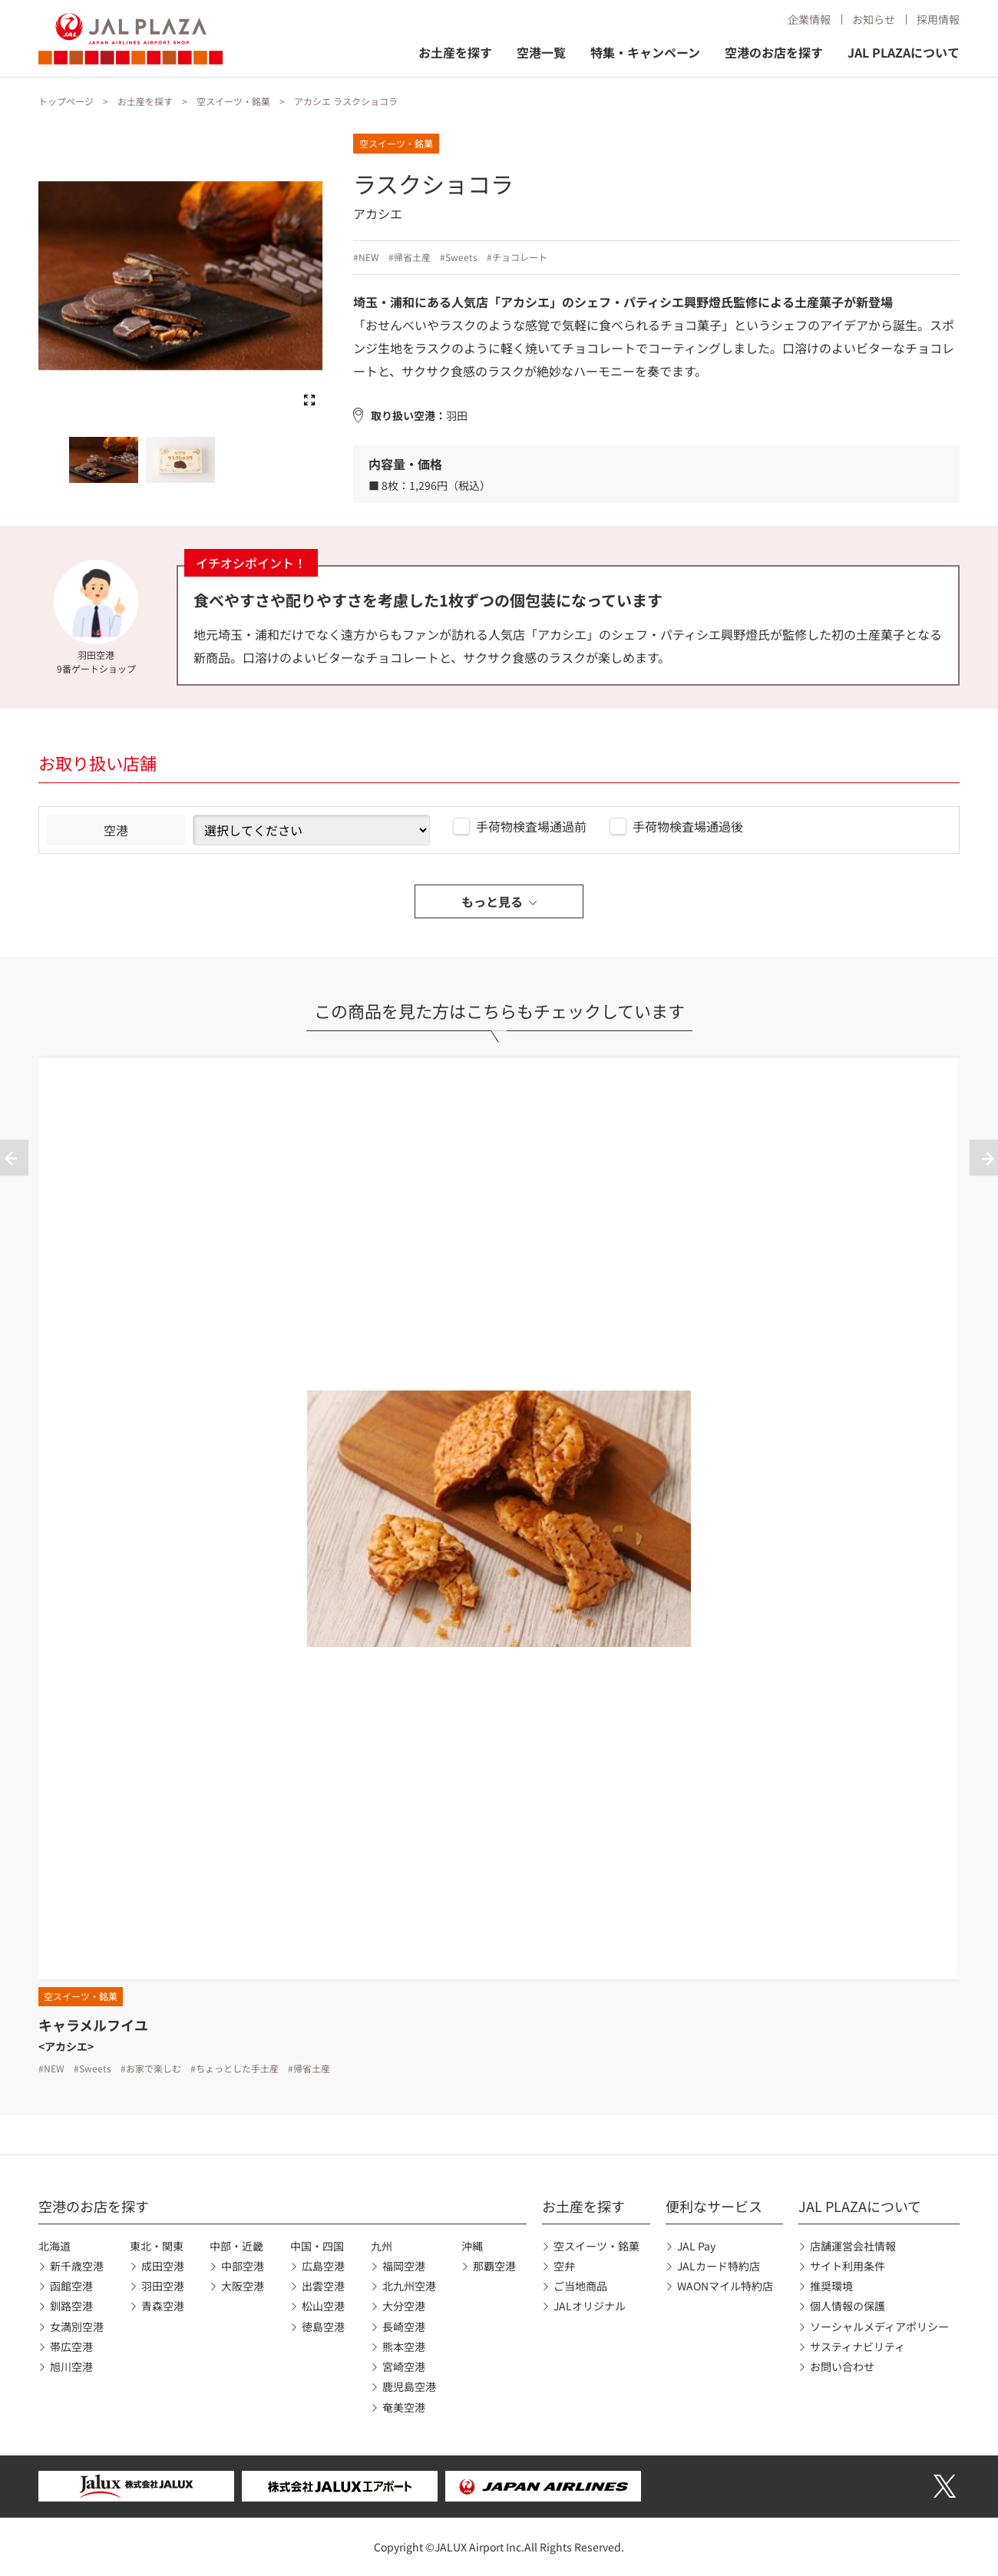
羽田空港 (162, 2285)
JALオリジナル (590, 2305)
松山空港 (323, 2305)
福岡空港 (403, 2265)
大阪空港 (242, 2285)
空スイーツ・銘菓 (233, 100)
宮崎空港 (403, 2366)
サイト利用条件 (847, 2265)
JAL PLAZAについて (904, 52)
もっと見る (492, 901)
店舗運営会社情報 (853, 2246)
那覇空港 (494, 2265)
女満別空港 (77, 2326)
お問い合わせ (842, 2366)
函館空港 (71, 2285)
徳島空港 (323, 2326)
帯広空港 (71, 2346)
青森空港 (162, 2305)
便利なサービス (714, 2206)
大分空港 (403, 2305)
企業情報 (809, 19)
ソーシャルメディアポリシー (879, 2326)
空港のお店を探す (774, 52)
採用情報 (938, 19)
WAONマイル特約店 (725, 2285)
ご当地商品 (580, 2285)
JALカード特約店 (718, 2265)
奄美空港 (403, 2407)
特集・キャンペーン (645, 52)
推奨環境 (831, 2285)
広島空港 (323, 2265)
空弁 (564, 2265)
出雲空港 (323, 2285)
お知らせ (873, 19)
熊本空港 (403, 2346)
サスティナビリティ (857, 2346)
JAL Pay (696, 2246)
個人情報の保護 (847, 2305)
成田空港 (162, 2265)
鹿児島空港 (409, 2386)
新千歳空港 (77, 2265)
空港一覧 (541, 52)
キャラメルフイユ (93, 2025)
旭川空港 (71, 2366)
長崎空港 (403, 2326)
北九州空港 (409, 2285)
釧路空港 (71, 2305)
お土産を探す (455, 52)
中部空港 (242, 2265)
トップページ (66, 100)
